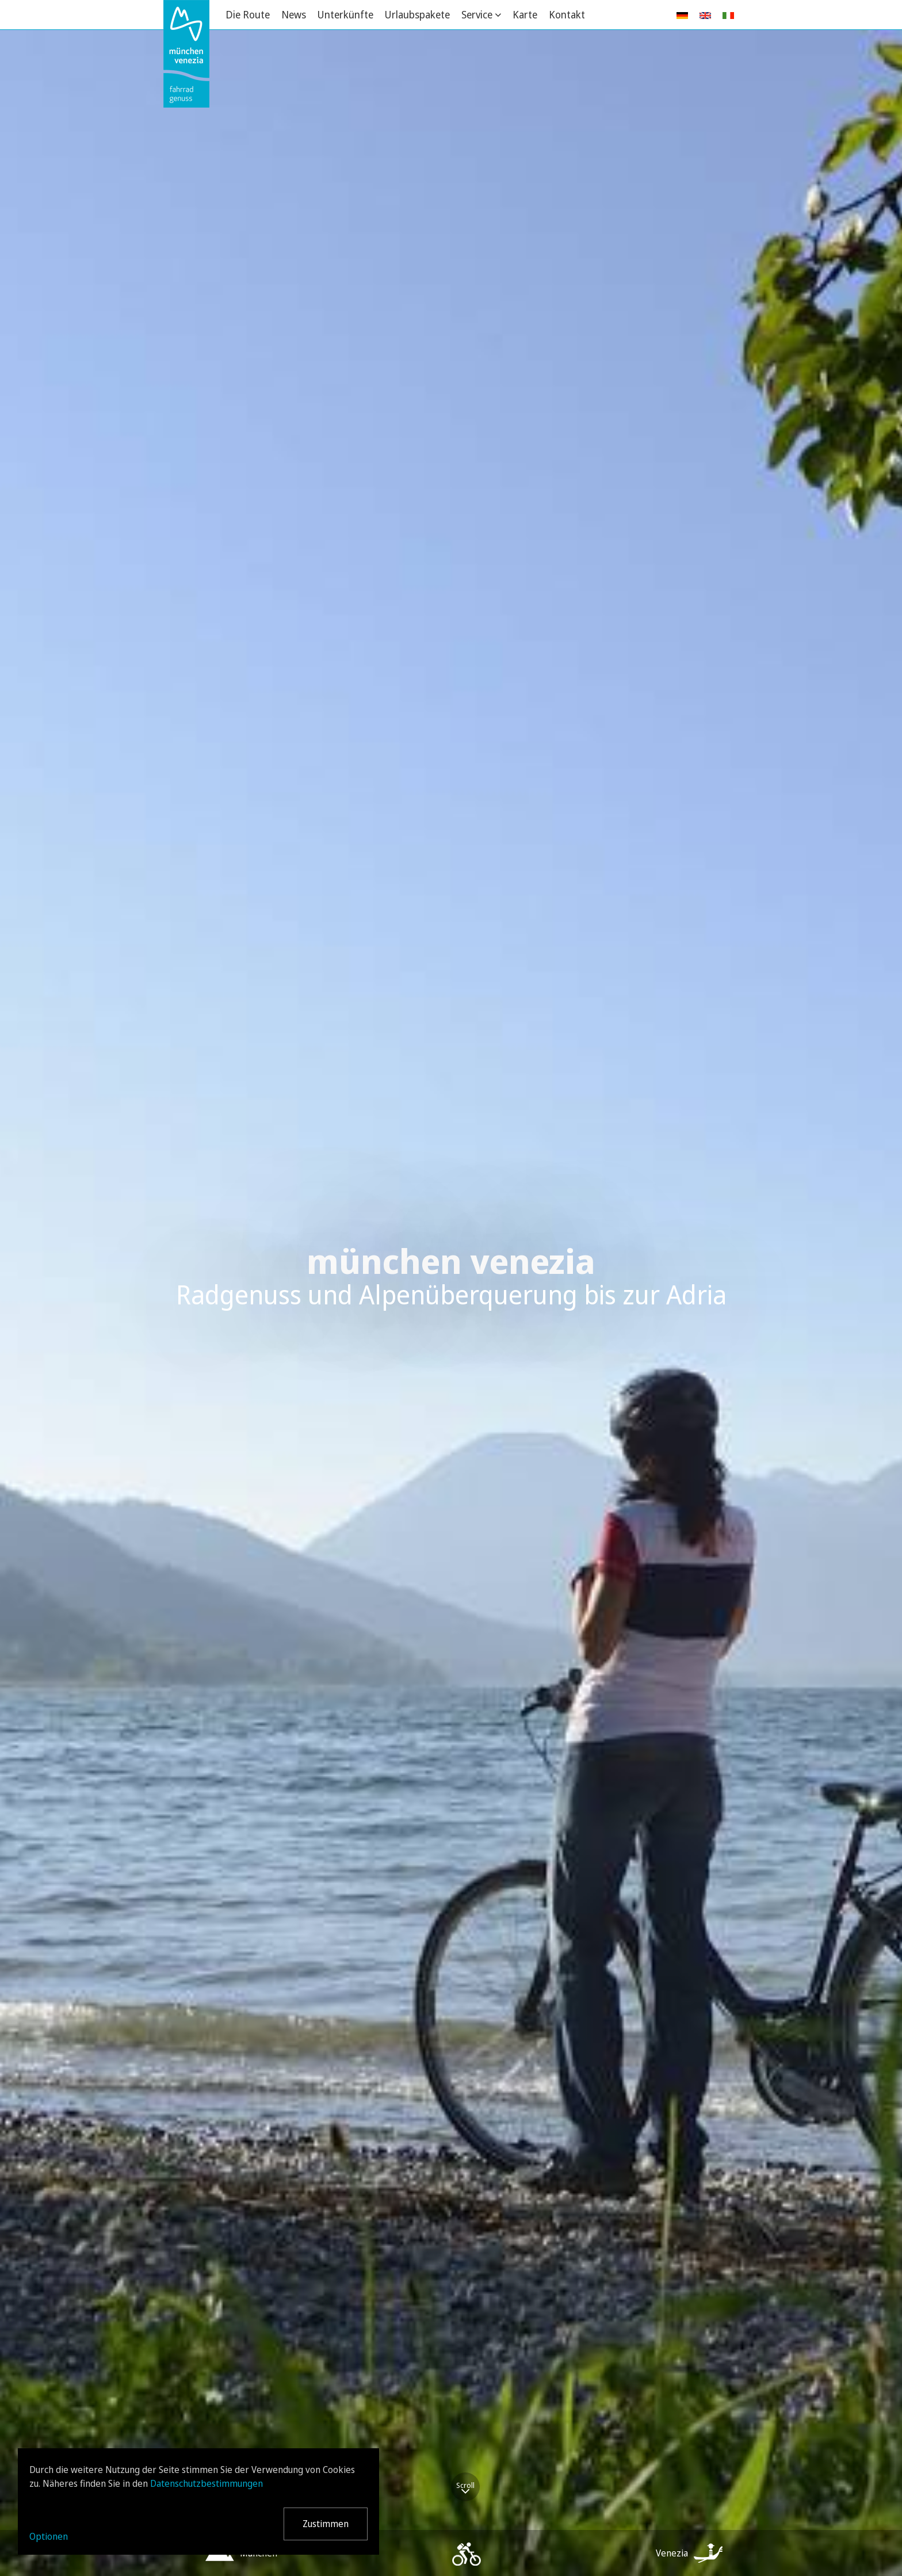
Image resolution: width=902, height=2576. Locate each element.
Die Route (248, 14)
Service (476, 14)
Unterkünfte (345, 14)
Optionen (48, 2536)
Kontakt (567, 14)
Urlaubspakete (417, 14)
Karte (525, 14)
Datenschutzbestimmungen (206, 2483)
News (293, 14)
